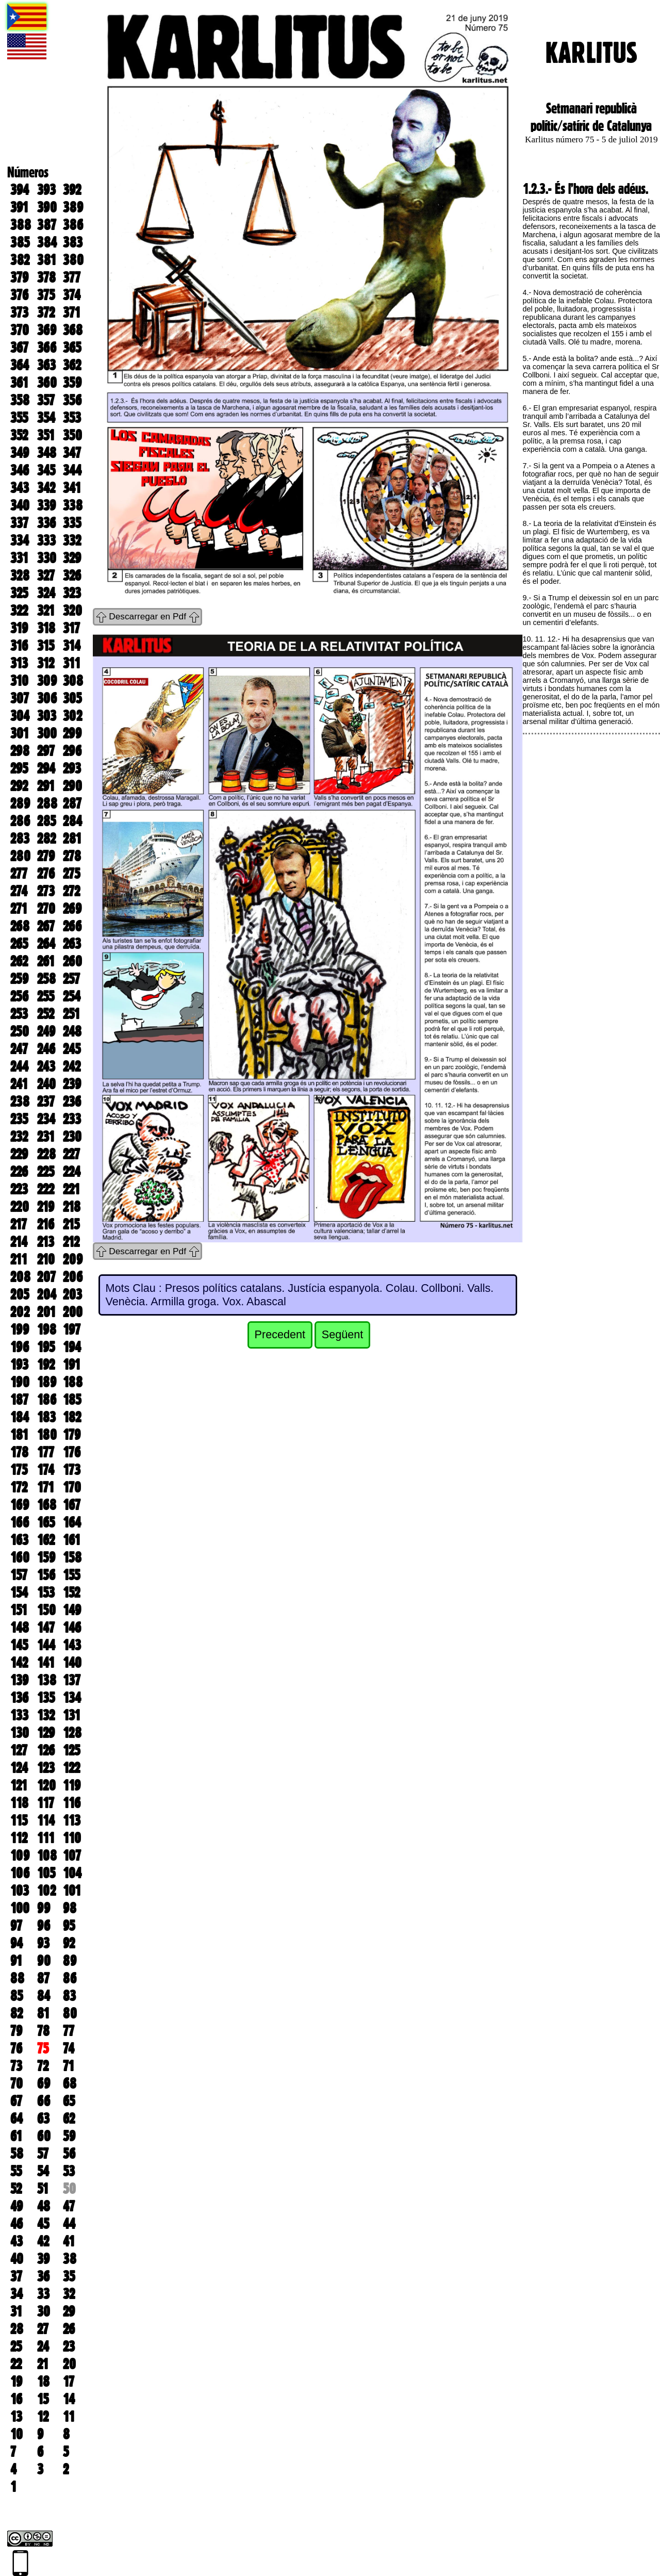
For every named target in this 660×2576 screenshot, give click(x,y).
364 (19, 365)
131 (71, 1715)
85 (16, 1996)
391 (19, 207)
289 (20, 803)
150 (46, 1610)
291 (46, 786)
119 (71, 1785)
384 (47, 242)
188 (72, 1382)
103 (19, 1890)
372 (46, 312)
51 (42, 2188)
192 (46, 1364)
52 (16, 2188)
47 (69, 2206)
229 (19, 1154)
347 (72, 453)
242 (71, 1066)
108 (47, 1855)
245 (71, 1049)
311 (71, 663)
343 (19, 488)
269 (72, 908)
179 (71, 1434)
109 (19, 1855)
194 (72, 1347)
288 (47, 803)
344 (72, 470)
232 (19, 1136)
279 (46, 856)
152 (71, 1592)
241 (19, 1084)
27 (42, 2329)
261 (46, 961)
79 (16, 2031)
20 (69, 2364)
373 (19, 312)
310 (19, 681)
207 (46, 1277)
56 (69, 2153)
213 (45, 1242)
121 (18, 1785)
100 (19, 1908)
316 (19, 645)
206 (72, 1277)
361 (19, 382)
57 (42, 2153)
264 (46, 944)
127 (18, 1750)
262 (19, 961)
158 (72, 1557)
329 (72, 558)
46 (16, 2224)
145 (19, 1645)
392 (72, 190)
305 (72, 698)
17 (68, 2381)
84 (43, 1996)
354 (46, 417)
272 (71, 891)
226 (19, 1171)
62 (69, 2118)
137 (71, 1680)
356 (72, 400)
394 (19, 190)
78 (43, 2031)
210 (46, 1259)
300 (47, 733)
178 (19, 1452)
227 (71, 1154)
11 (69, 2416)
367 (19, 347)
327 (46, 575)
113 (71, 1820)
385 (19, 242)
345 (46, 470)
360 (47, 382)
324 (46, 593)
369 (46, 330)
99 (43, 1908)
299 (72, 733)
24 (43, 2346)
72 (42, 2066)
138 (46, 1680)
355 (19, 417)
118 (19, 1803)
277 (18, 873)
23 (69, 2346)
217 (18, 1224)
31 (16, 2311)
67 (16, 2101)
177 (45, 1452)
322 (19, 610)
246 (46, 1049)
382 (19, 260)
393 (46, 190)
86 (69, 1978)
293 (72, 768)
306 (47, 698)
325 (19, 593)
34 (16, 2294)
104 (72, 1873)
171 (45, 1487)
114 (46, 1820)
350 (72, 435)
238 (19, 1101)
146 (72, 1627)
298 (19, 751)
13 (16, 2416)
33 (43, 2294)
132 (46, 1715)
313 (19, 663)
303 (46, 716)
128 (72, 1733)
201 (46, 1312)
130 (19, 1733)
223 (19, 1189)
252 (45, 1014)
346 (19, 470)
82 (16, 2013)
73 (16, 2066)
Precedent (280, 1334)
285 (46, 821)
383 (72, 242)
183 (46, 1417)
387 (46, 225)
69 (43, 2083)
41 (69, 2241)
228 (46, 1154)
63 (43, 2118)
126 (46, 1750)
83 (69, 1996)
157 (18, 1575)
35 (69, 2276)
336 (46, 523)
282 (46, 838)
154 (19, 1592)
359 (72, 382)
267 (46, 926)
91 (16, 1961)
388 (20, 225)
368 (72, 330)
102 (46, 1890)
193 (19, 1364)
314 (71, 645)
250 (19, 1031)
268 (19, 926)
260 (72, 961)
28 (16, 2329)
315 (45, 645)
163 (19, 1540)
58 (16, 2153)
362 (72, 365)
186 (46, 1399)
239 (72, 1084)
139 (19, 1680)
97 (16, 1925)
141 (46, 1662)
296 (72, 751)
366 (46, 347)
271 (18, 908)
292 (19, 786)
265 (19, 944)
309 (47, 681)
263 (72, 944)
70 (16, 2083)
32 (69, 2294)
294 (46, 768)
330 (46, 558)
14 (69, 2399)
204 (46, 1294)
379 (19, 277)
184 (19, 1417)
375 (46, 295)
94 (16, 1943)
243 (46, 1066)
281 (72, 838)
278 (72, 856)
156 (46, 1575)
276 (46, 873)
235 (19, 1119)
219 (45, 1207)
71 (68, 2066)
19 (16, 2381)
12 (42, 2416)
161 (71, 1540)
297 (46, 751)
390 (47, 207)
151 (18, 1610)
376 (19, 295)
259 (19, 979)
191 (71, 1364)
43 (16, 2241)
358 (19, 400)
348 (46, 453)
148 (19, 1627)
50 (69, 2188)
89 (69, 1961)
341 (72, 488)
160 (19, 1557)
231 (46, 1136)
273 (46, 891)
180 (47, 1434)
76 (16, 2048)
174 (45, 1470)
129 (46, 1733)
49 (16, 2206)
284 (72, 821)
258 (46, 979)
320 (72, 610)
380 (73, 260)
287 (72, 803)
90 (44, 1961)
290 (72, 786)
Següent (342, 1334)
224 (71, 1171)
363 (46, 365)
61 (16, 2136)
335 (72, 523)
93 (43, 1943)
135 (46, 1698)
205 (19, 1294)
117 (45, 1803)
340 (19, 505)
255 (45, 996)
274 (18, 891)
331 (19, 558)
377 (71, 277)
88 (17, 1978)
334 (19, 540)
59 (69, 2136)
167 (71, 1505)
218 (71, 1207)
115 (18, 1820)
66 (43, 2101)
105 (46, 1873)
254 (71, 996)
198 (46, 1329)
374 (71, 295)
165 (46, 1522)
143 (72, 1645)
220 (19, 1207)
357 (46, 400)
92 (69, 1943)
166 (19, 1522)
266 (72, 926)
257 (71, 979)
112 (18, 1838)
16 (16, 2399)
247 (19, 1049)
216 (45, 1224)
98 (69, 1908)
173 (71, 1470)
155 (71, 1575)
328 (19, 575)
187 (19, 1399)
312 (45, 663)
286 (20, 821)
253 (19, 1014)
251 (71, 1014)
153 (46, 1592)
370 (19, 330)
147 (46, 1627)
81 (43, 2013)
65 (69, 2101)
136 (19, 1698)
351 (46, 435)
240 (46, 1084)
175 (18, 1470)
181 (19, 1434)
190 (19, 1382)
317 (71, 628)
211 (18, 1259)
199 (19, 1329)
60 (44, 2136)
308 (73, 681)
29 (69, 2311)
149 (72, 1610)
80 (70, 2013)
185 (72, 1399)
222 (45, 1189)
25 (16, 2346)
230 (72, 1136)
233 (72, 1119)
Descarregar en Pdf (147, 616)
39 (43, 2259)
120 (46, 1785)
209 (72, 1259)
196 (19, 1347)
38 (69, 2259)
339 (46, 505)
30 (43, 2311)
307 (19, 698)
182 (72, 1417)
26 (69, 2329)
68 (69, 2083)
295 (19, 768)
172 (18, 1487)
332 (72, 540)
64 (16, 2118)
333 (46, 540)
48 (43, 2206)
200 (72, 1312)
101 (72, 1890)
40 (16, 2259)
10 (16, 2434)
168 (46, 1505)
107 (72, 1855)
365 (72, 347)
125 (71, 1750)
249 (46, 1031)
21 (42, 2364)
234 (46, 1119)
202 (19, 1312)
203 (72, 1294)
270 (46, 908)
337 (19, 523)
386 (73, 225)
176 (71, 1452)
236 (72, 1101)
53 (69, 2171)
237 (46, 1101)
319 (19, 628)
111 (46, 1838)
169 (19, 1505)
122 (71, 1768)
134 (72, 1698)
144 (46, 1645)
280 (20, 856)
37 (16, 2276)
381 (46, 260)
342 (46, 488)
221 (71, 1189)
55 (16, 2171)
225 (45, 1171)
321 (46, 610)
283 (19, 838)
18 (43, 2381)
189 (46, 1382)
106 (19, 1873)
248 (72, 1031)
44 (69, 2224)
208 (20, 1277)
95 (69, 1925)
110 (72, 1838)
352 (19, 435)
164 (72, 1522)
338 (72, 505)
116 (71, 1803)
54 (43, 2171)
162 (46, 1540)
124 (19, 1768)
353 (72, 417)
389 (73, 207)
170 (72, 1487)
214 (18, 1242)
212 (71, 1242)
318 (46, 628)
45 (43, 2224)
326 (72, 575)
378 (46, 277)
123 (46, 1768)
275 (71, 873)
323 (72, 593)
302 (72, 716)
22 (16, 2364)
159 (46, 1557)
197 (71, 1329)
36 (43, 2276)
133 (19, 1715)
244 (19, 1066)
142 (19, 1662)
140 (72, 1662)
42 (43, 2241)
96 (43, 1925)
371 (71, 312)
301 (19, 733)
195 (46, 1347)
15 (42, 2399)
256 (19, 996)
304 (19, 716)
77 (68, 2031)
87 (43, 1978)
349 (19, 453)
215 (71, 1224)
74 (68, 2048)
